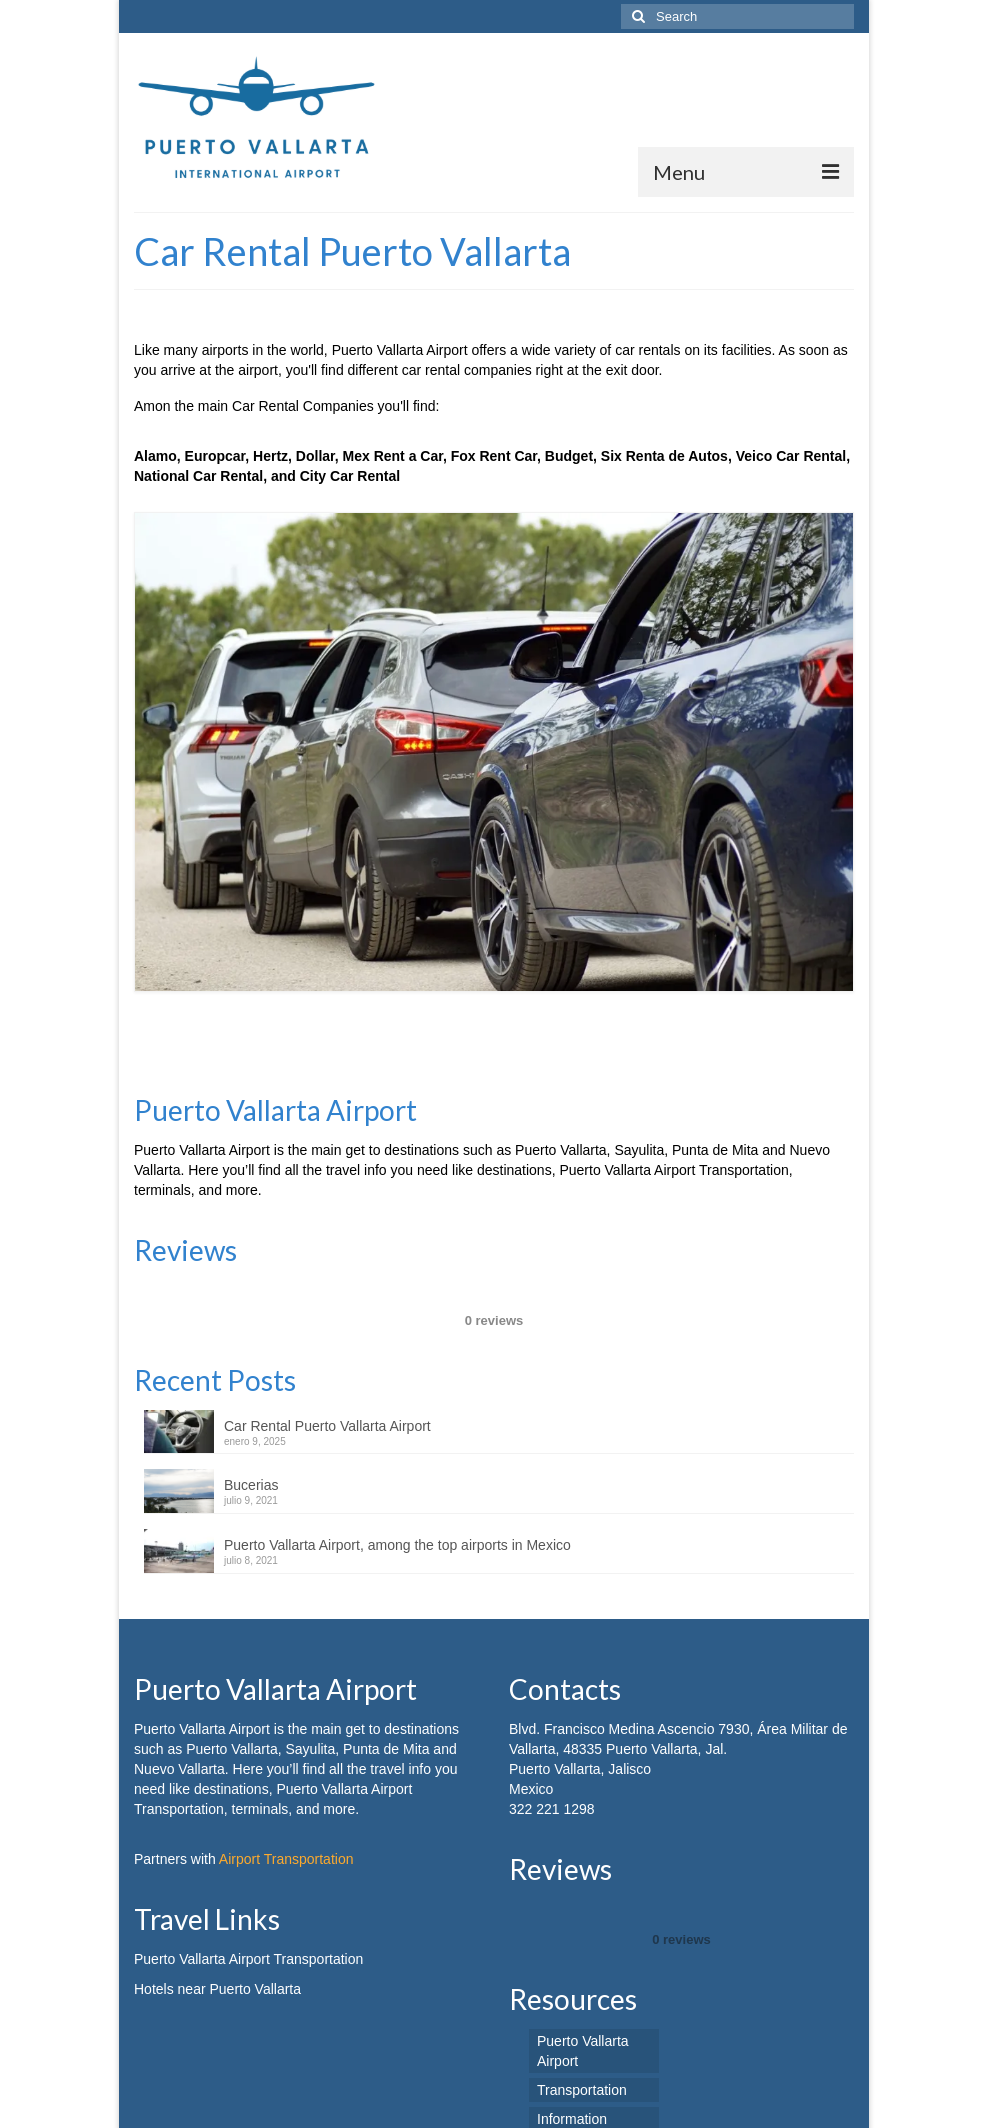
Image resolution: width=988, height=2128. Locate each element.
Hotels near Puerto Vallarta (217, 2025)
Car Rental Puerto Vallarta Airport (327, 1462)
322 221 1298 (552, 1845)
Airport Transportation (286, 1895)
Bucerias (251, 1521)
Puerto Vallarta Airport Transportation (248, 1995)
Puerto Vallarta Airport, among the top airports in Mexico (397, 1581)
